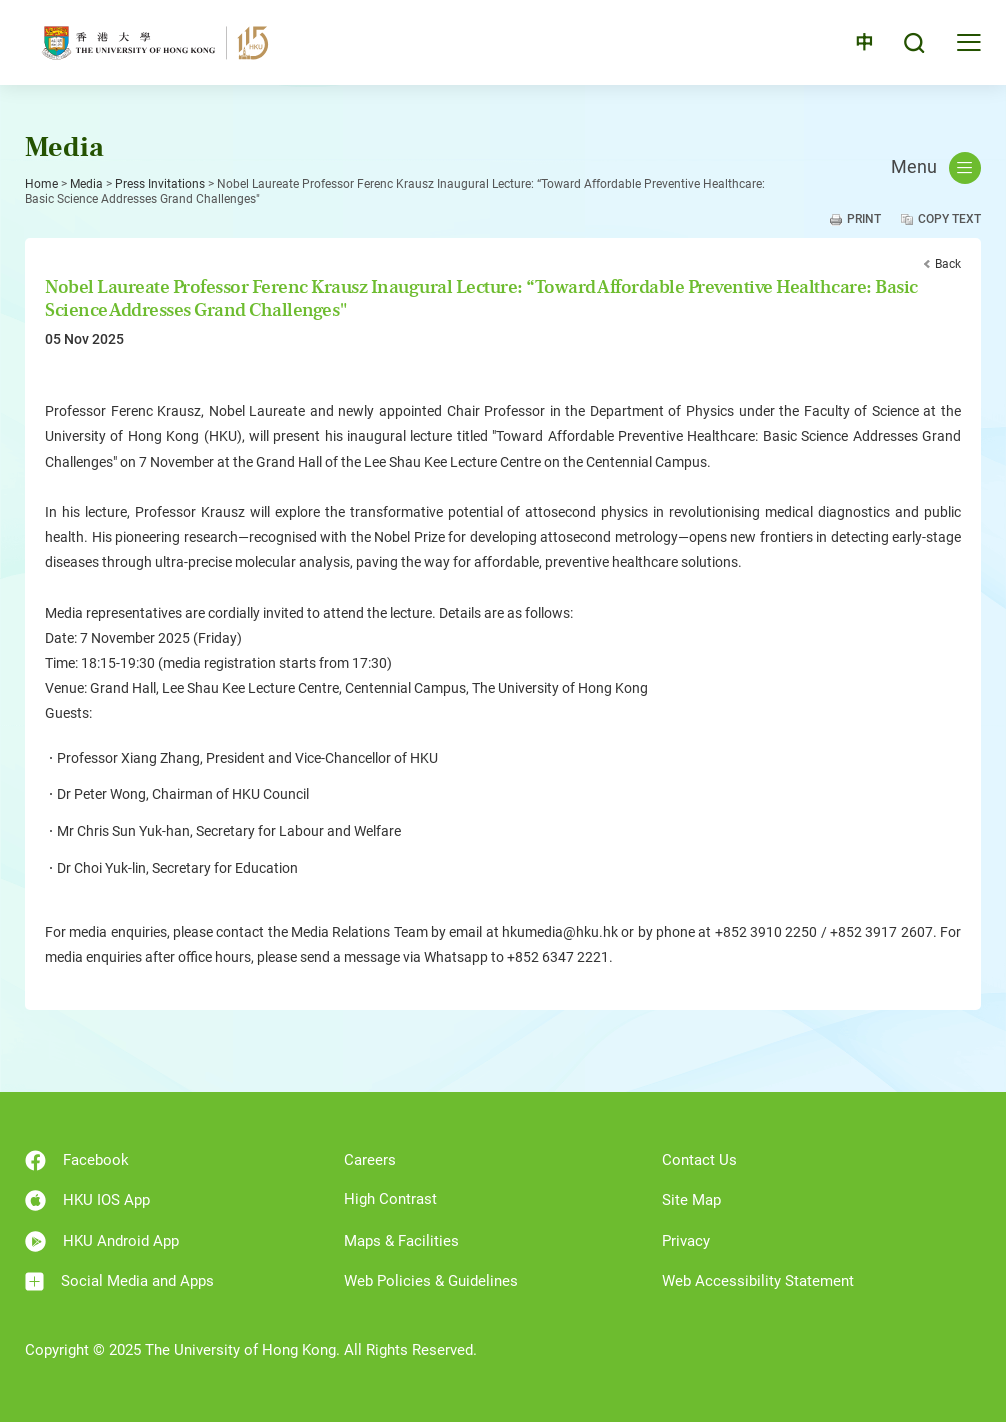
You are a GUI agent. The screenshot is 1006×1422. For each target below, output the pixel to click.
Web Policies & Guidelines (431, 1281)
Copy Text (949, 219)
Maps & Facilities (401, 1241)
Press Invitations (160, 184)
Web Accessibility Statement (758, 1281)
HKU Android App (102, 1241)
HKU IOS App (87, 1200)
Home (41, 184)
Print (864, 219)
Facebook (77, 1160)
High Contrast (390, 1199)
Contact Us (699, 1160)
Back (948, 264)
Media (86, 184)
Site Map (691, 1200)
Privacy (686, 1241)
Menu (936, 168)
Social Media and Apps (119, 1281)
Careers (370, 1160)
